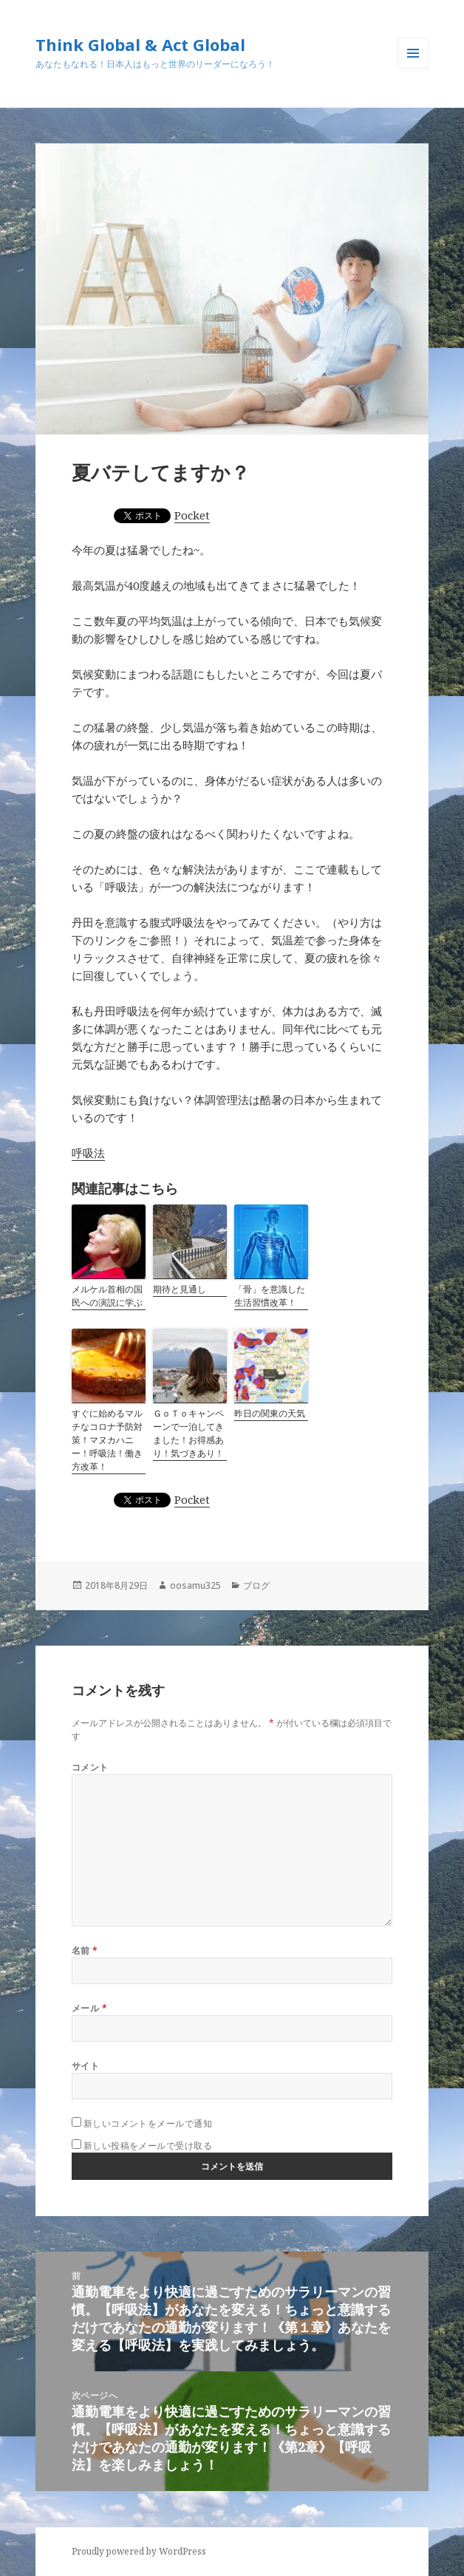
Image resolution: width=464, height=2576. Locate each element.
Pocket (192, 515)
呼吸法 (88, 1152)
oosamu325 (195, 1585)
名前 (85, 1950)
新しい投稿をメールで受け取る (148, 2145)
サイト (85, 2065)
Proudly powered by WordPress (139, 2551)
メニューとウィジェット (413, 68)
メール (89, 2008)
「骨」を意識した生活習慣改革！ (269, 1296)
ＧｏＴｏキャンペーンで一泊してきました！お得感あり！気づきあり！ (188, 1433)
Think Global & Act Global (140, 44)
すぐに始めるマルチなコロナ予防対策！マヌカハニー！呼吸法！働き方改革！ (107, 1440)
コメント (90, 1767)
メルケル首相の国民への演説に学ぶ (107, 1296)
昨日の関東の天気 (269, 1413)
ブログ (256, 1585)
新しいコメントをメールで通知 (148, 2123)
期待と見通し (179, 1289)
